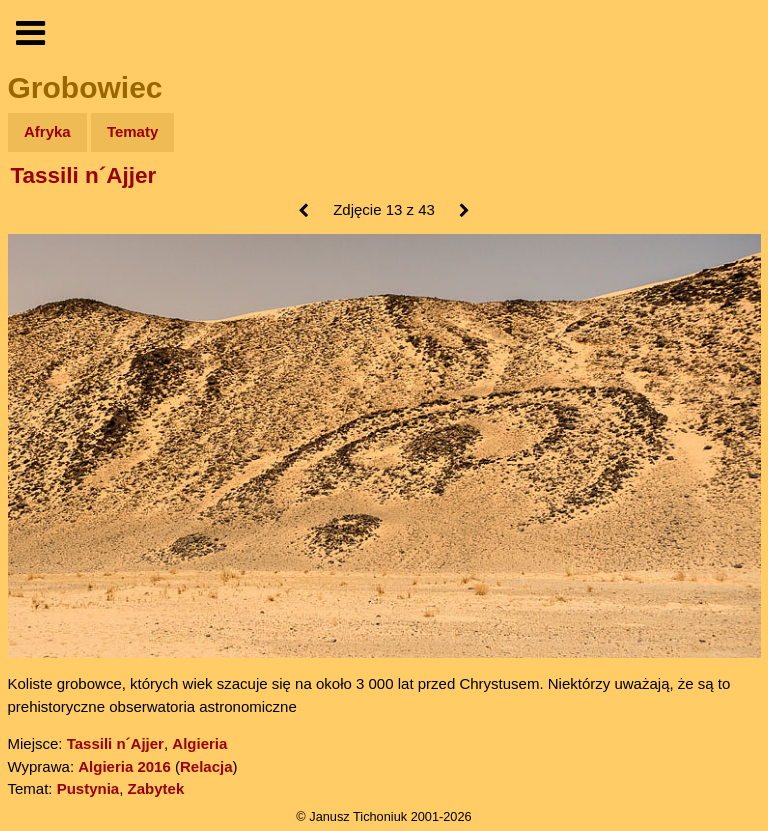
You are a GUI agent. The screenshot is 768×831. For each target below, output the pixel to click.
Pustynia (88, 788)
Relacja (206, 766)
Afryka (47, 131)
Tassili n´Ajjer (84, 175)
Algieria (199, 743)
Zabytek (156, 788)
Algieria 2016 (124, 766)
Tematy (132, 131)
